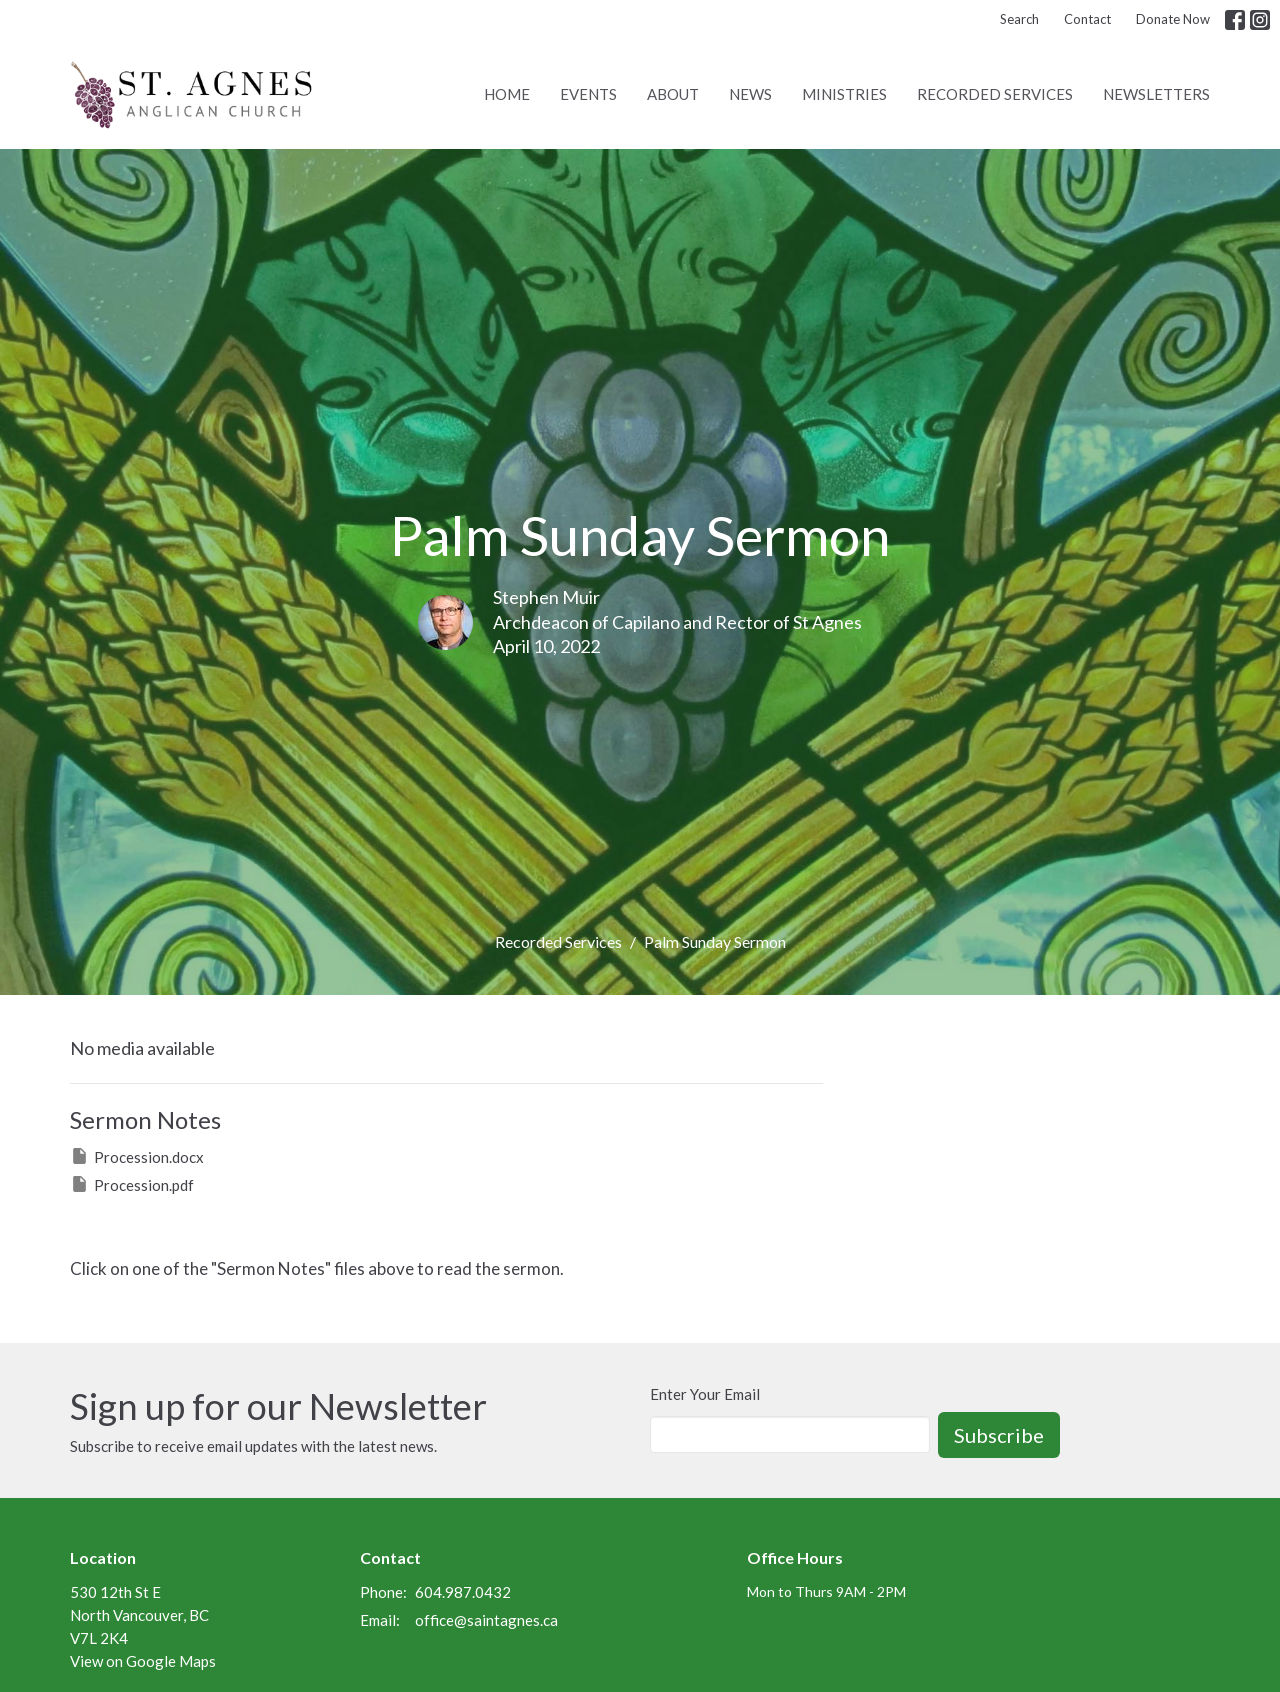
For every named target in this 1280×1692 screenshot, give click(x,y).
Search (1019, 19)
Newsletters (1156, 94)
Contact (1087, 19)
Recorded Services (995, 94)
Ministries (844, 94)
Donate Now (1173, 19)
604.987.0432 (463, 1592)
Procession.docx (137, 1156)
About (673, 94)
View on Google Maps (143, 1661)
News (750, 94)
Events (588, 94)
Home (507, 94)
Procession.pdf (132, 1184)
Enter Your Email (705, 1394)
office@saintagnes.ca (486, 1620)
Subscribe (999, 1435)
